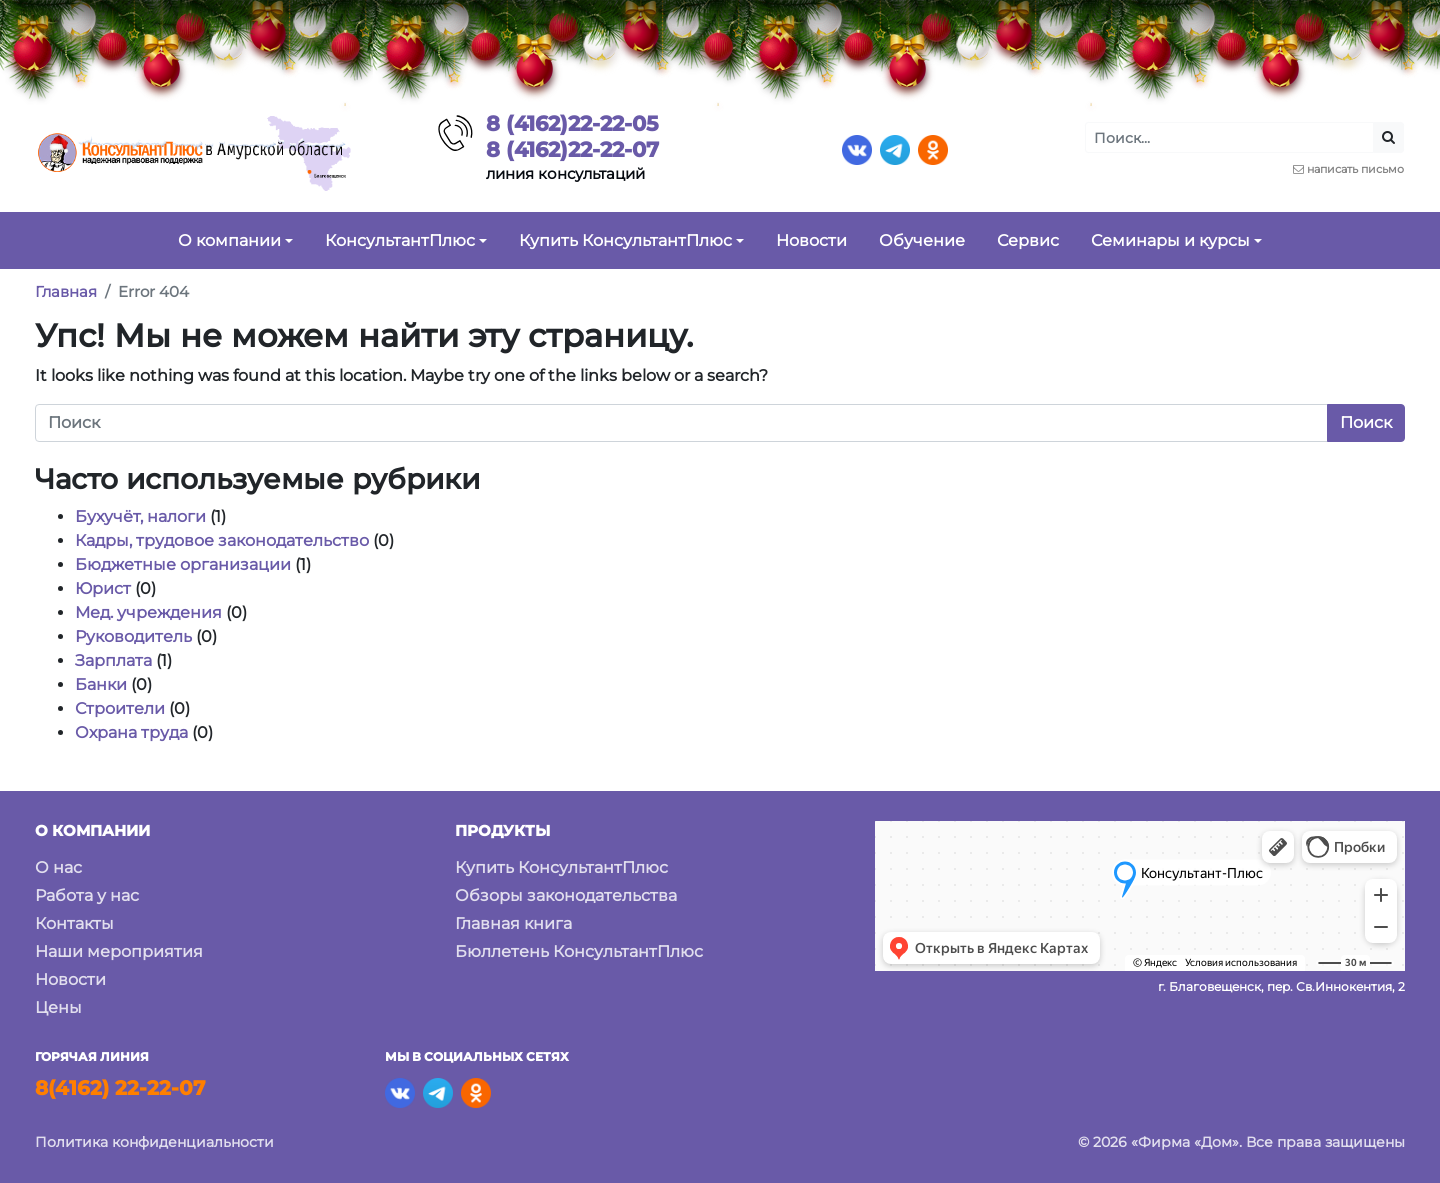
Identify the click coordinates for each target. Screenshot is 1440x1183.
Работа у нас (87, 895)
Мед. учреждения (148, 612)
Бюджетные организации (183, 564)
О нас (58, 867)
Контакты (74, 923)
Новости (70, 979)
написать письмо (1355, 169)
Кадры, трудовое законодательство (222, 540)
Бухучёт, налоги (140, 516)
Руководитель (133, 636)
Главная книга (513, 923)
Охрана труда (131, 732)
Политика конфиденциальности (154, 1142)
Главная (66, 291)
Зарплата (113, 660)
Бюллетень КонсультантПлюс (579, 951)
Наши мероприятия (119, 951)
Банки (101, 684)
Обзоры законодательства (566, 895)
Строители (120, 708)
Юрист (103, 588)
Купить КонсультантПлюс (561, 867)
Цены (58, 1007)
